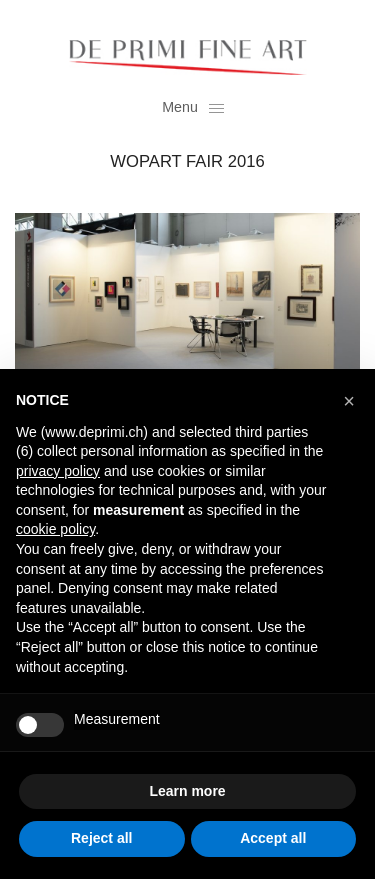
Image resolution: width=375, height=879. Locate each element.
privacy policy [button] (58, 471)
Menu (192, 107)
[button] (349, 401)
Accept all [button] (273, 838)
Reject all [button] (101, 838)
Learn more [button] (187, 791)
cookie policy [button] (55, 529)
